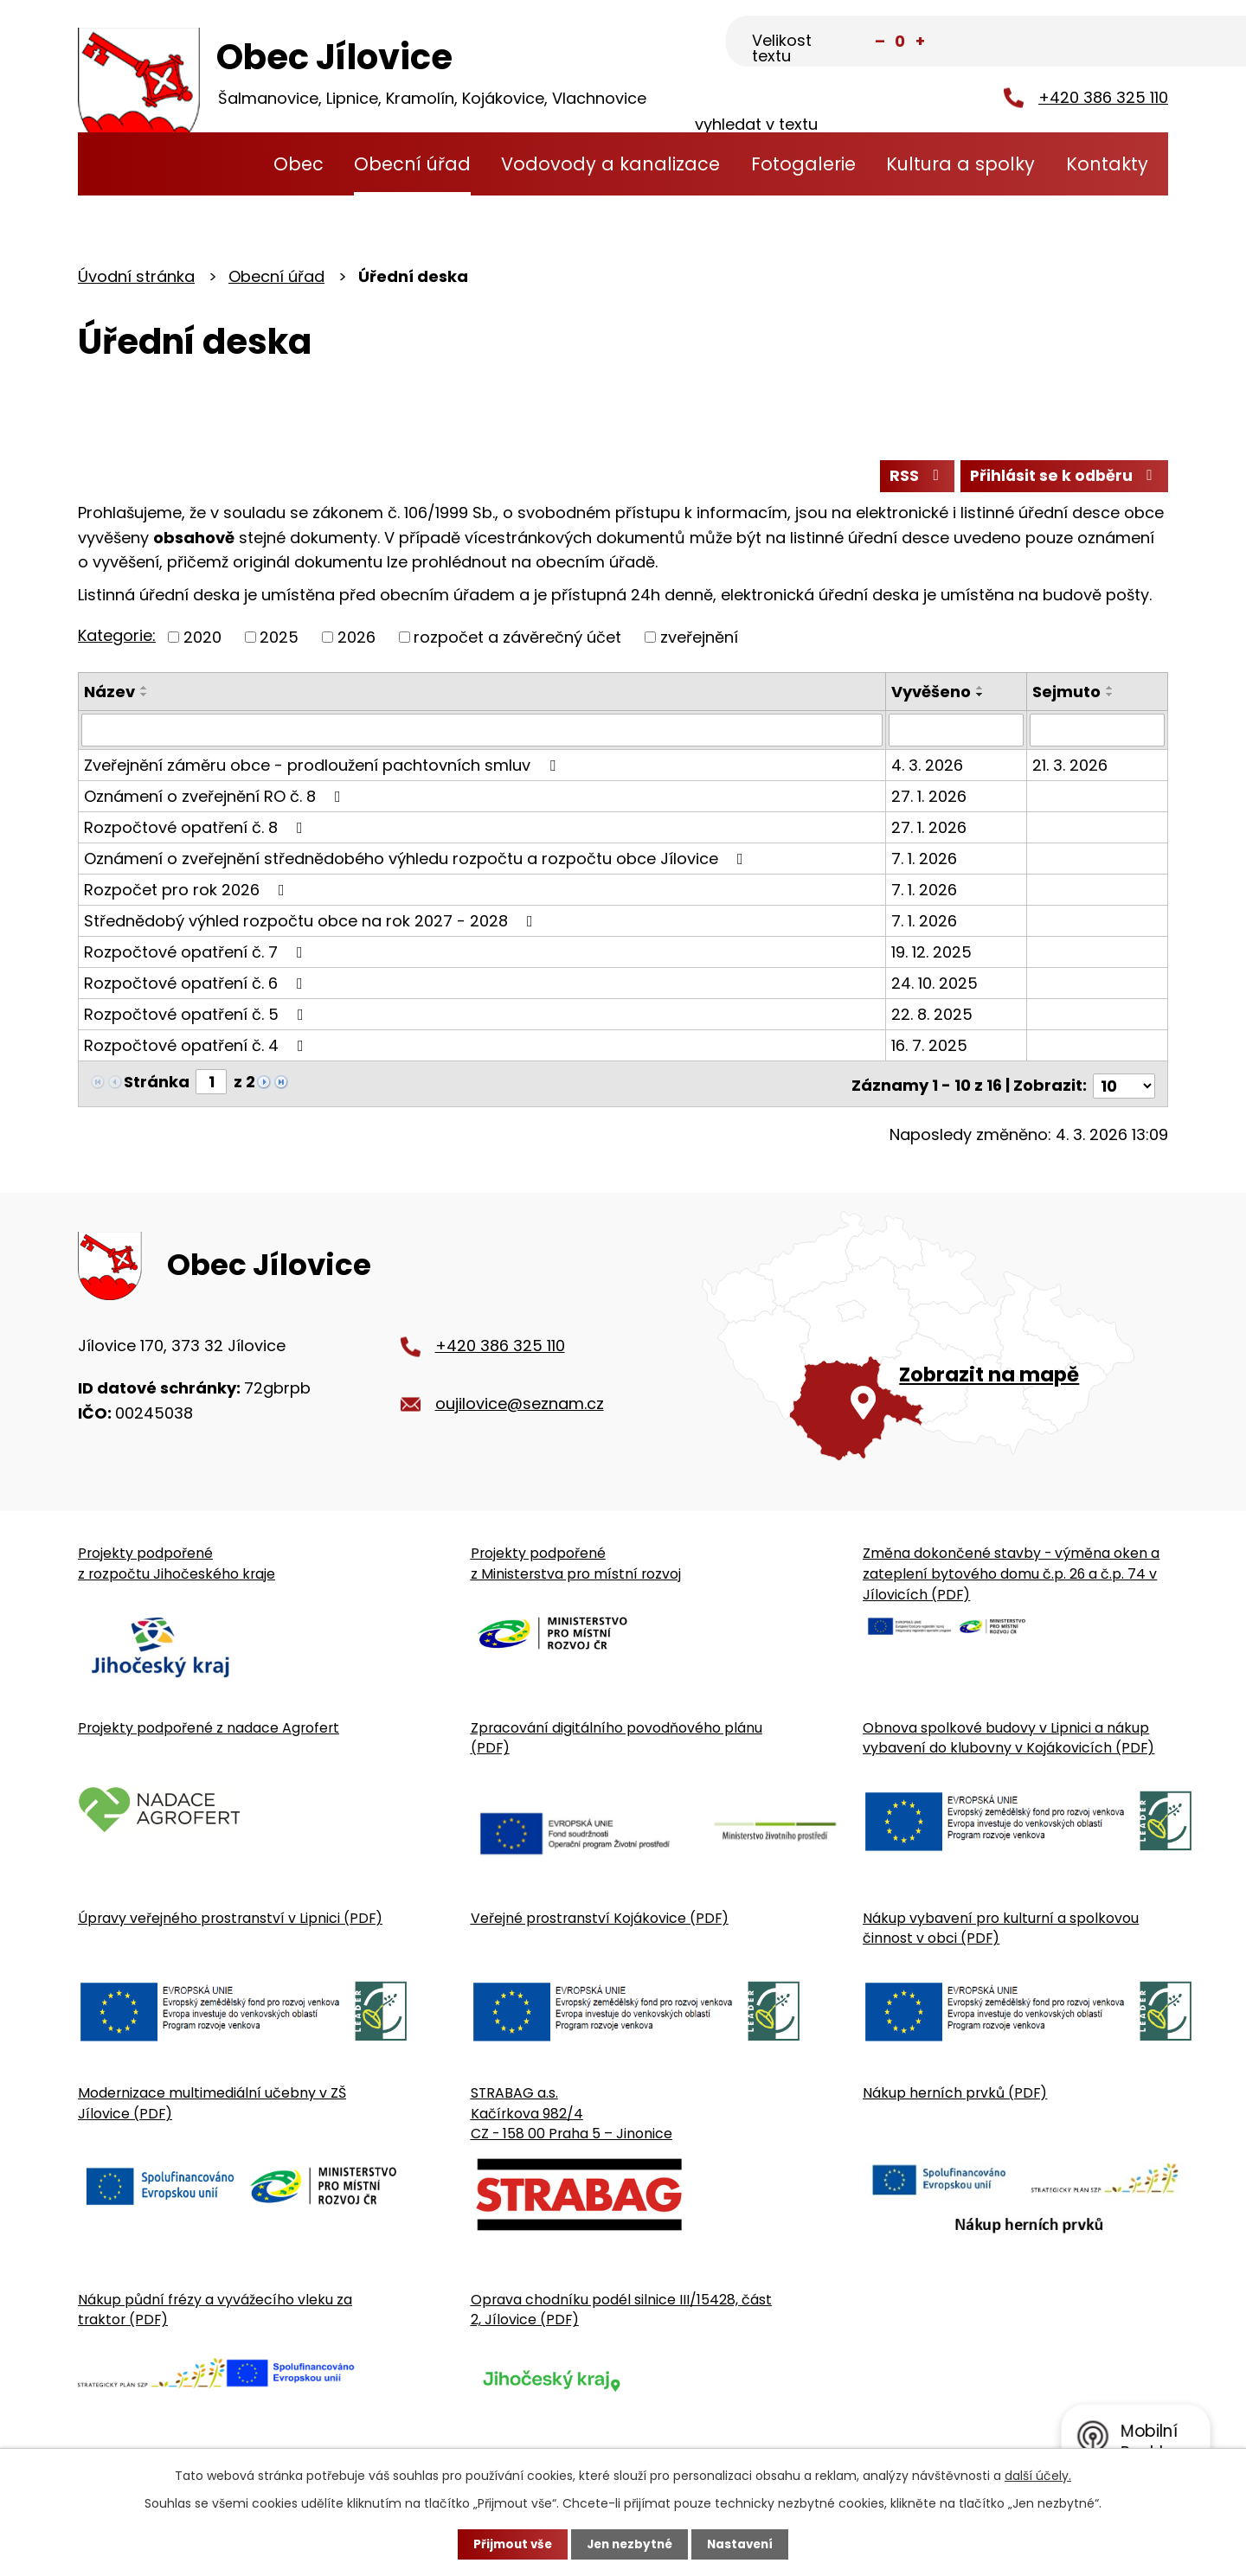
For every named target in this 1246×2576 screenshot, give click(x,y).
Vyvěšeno (932, 694)
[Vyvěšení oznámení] (957, 732)
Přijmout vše (508, 2544)
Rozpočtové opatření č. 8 (197, 830)
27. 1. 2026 (929, 799)
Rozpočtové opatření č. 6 (197, 985)
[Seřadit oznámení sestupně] (144, 697)
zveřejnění (699, 639)
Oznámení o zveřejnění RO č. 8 (216, 799)
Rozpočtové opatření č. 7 (197, 954)
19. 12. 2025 (932, 954)
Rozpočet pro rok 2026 (188, 892)
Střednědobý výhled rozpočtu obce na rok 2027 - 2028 (312, 923)
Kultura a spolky (960, 163)
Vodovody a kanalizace (610, 163)
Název (109, 694)
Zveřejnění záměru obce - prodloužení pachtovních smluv (323, 768)
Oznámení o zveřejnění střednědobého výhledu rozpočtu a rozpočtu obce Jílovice (417, 861)
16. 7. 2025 (930, 1048)
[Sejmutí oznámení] (1098, 732)
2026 (356, 639)
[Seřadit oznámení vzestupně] (144, 690)
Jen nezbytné (629, 2544)
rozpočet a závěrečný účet (517, 639)
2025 (279, 639)
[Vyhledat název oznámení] (482, 732)
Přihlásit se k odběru (1062, 478)
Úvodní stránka (224, 163)
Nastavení (744, 2544)
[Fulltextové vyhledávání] (1082, 42)
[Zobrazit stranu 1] (211, 1084)
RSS (911, 478)
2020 (202, 639)
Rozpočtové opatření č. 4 (197, 1048)
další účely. (1038, 2474)
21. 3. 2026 (1070, 768)
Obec (298, 163)
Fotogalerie (803, 163)
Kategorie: (117, 638)
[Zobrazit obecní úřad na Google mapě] (935, 1346)
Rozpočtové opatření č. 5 (197, 1017)
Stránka (156, 1084)
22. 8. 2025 (932, 1017)
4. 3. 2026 (928, 768)
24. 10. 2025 (935, 985)
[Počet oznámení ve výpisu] (1124, 1084)
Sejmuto (1067, 694)
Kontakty (1107, 163)
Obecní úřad (412, 163)
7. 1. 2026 (925, 861)
